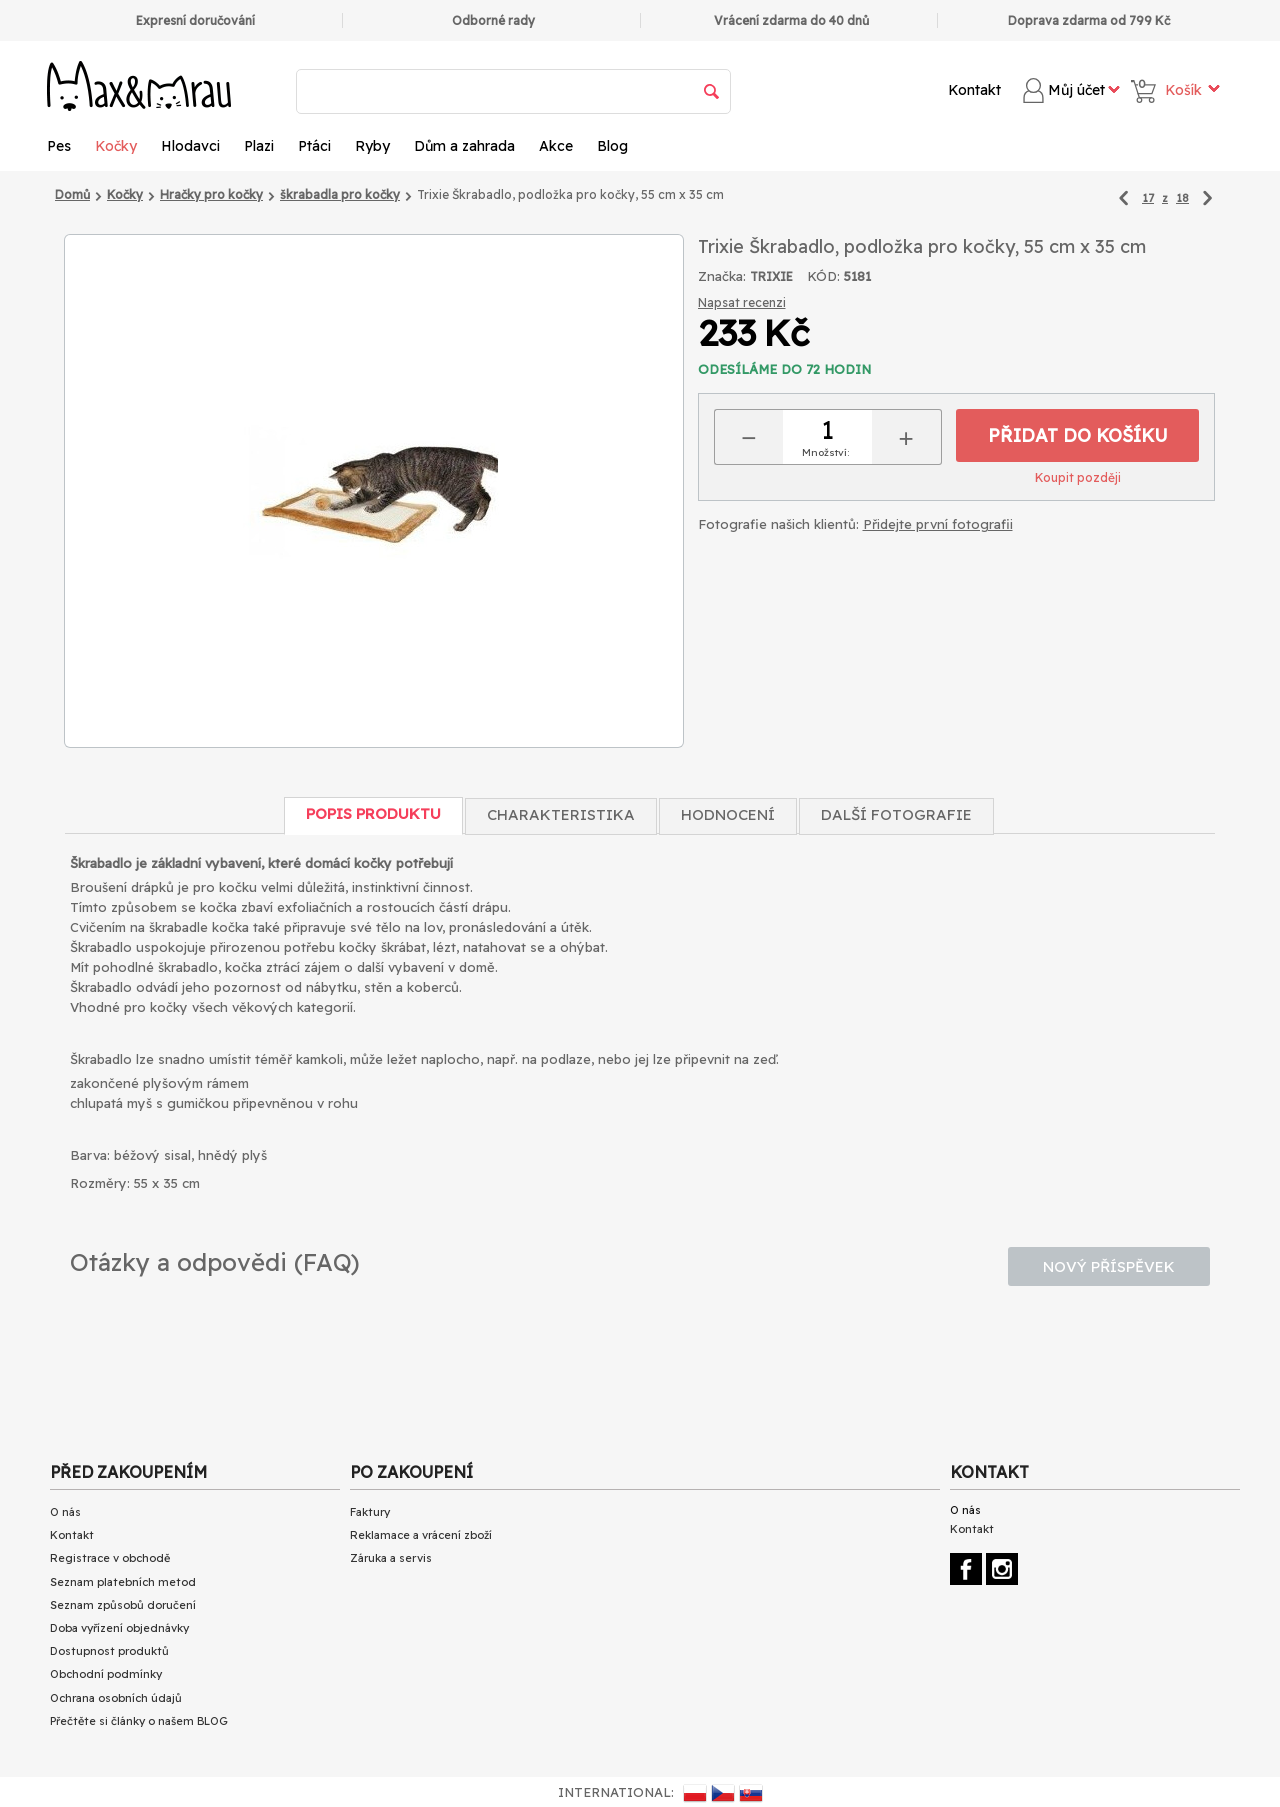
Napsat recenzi (742, 302)
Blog (612, 146)
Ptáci (314, 146)
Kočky (116, 146)
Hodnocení (728, 814)
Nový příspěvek (1109, 1266)
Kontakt (974, 90)
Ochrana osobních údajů (116, 1698)
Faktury (370, 1512)
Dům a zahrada (464, 146)
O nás (65, 1512)
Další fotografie (896, 814)
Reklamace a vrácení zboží (421, 1535)
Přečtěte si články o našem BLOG (139, 1721)
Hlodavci (190, 146)
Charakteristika (561, 814)
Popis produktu (373, 813)
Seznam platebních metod (123, 1582)
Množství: (825, 452)
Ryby (372, 146)
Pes (59, 146)
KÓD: (823, 276)
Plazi (259, 146)
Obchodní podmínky (106, 1674)
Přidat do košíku (1078, 435)
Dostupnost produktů (109, 1651)
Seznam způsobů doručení (123, 1605)
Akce (556, 146)
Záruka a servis (391, 1558)
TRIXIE (771, 276)
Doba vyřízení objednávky (119, 1628)
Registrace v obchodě (110, 1558)
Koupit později (1078, 477)
